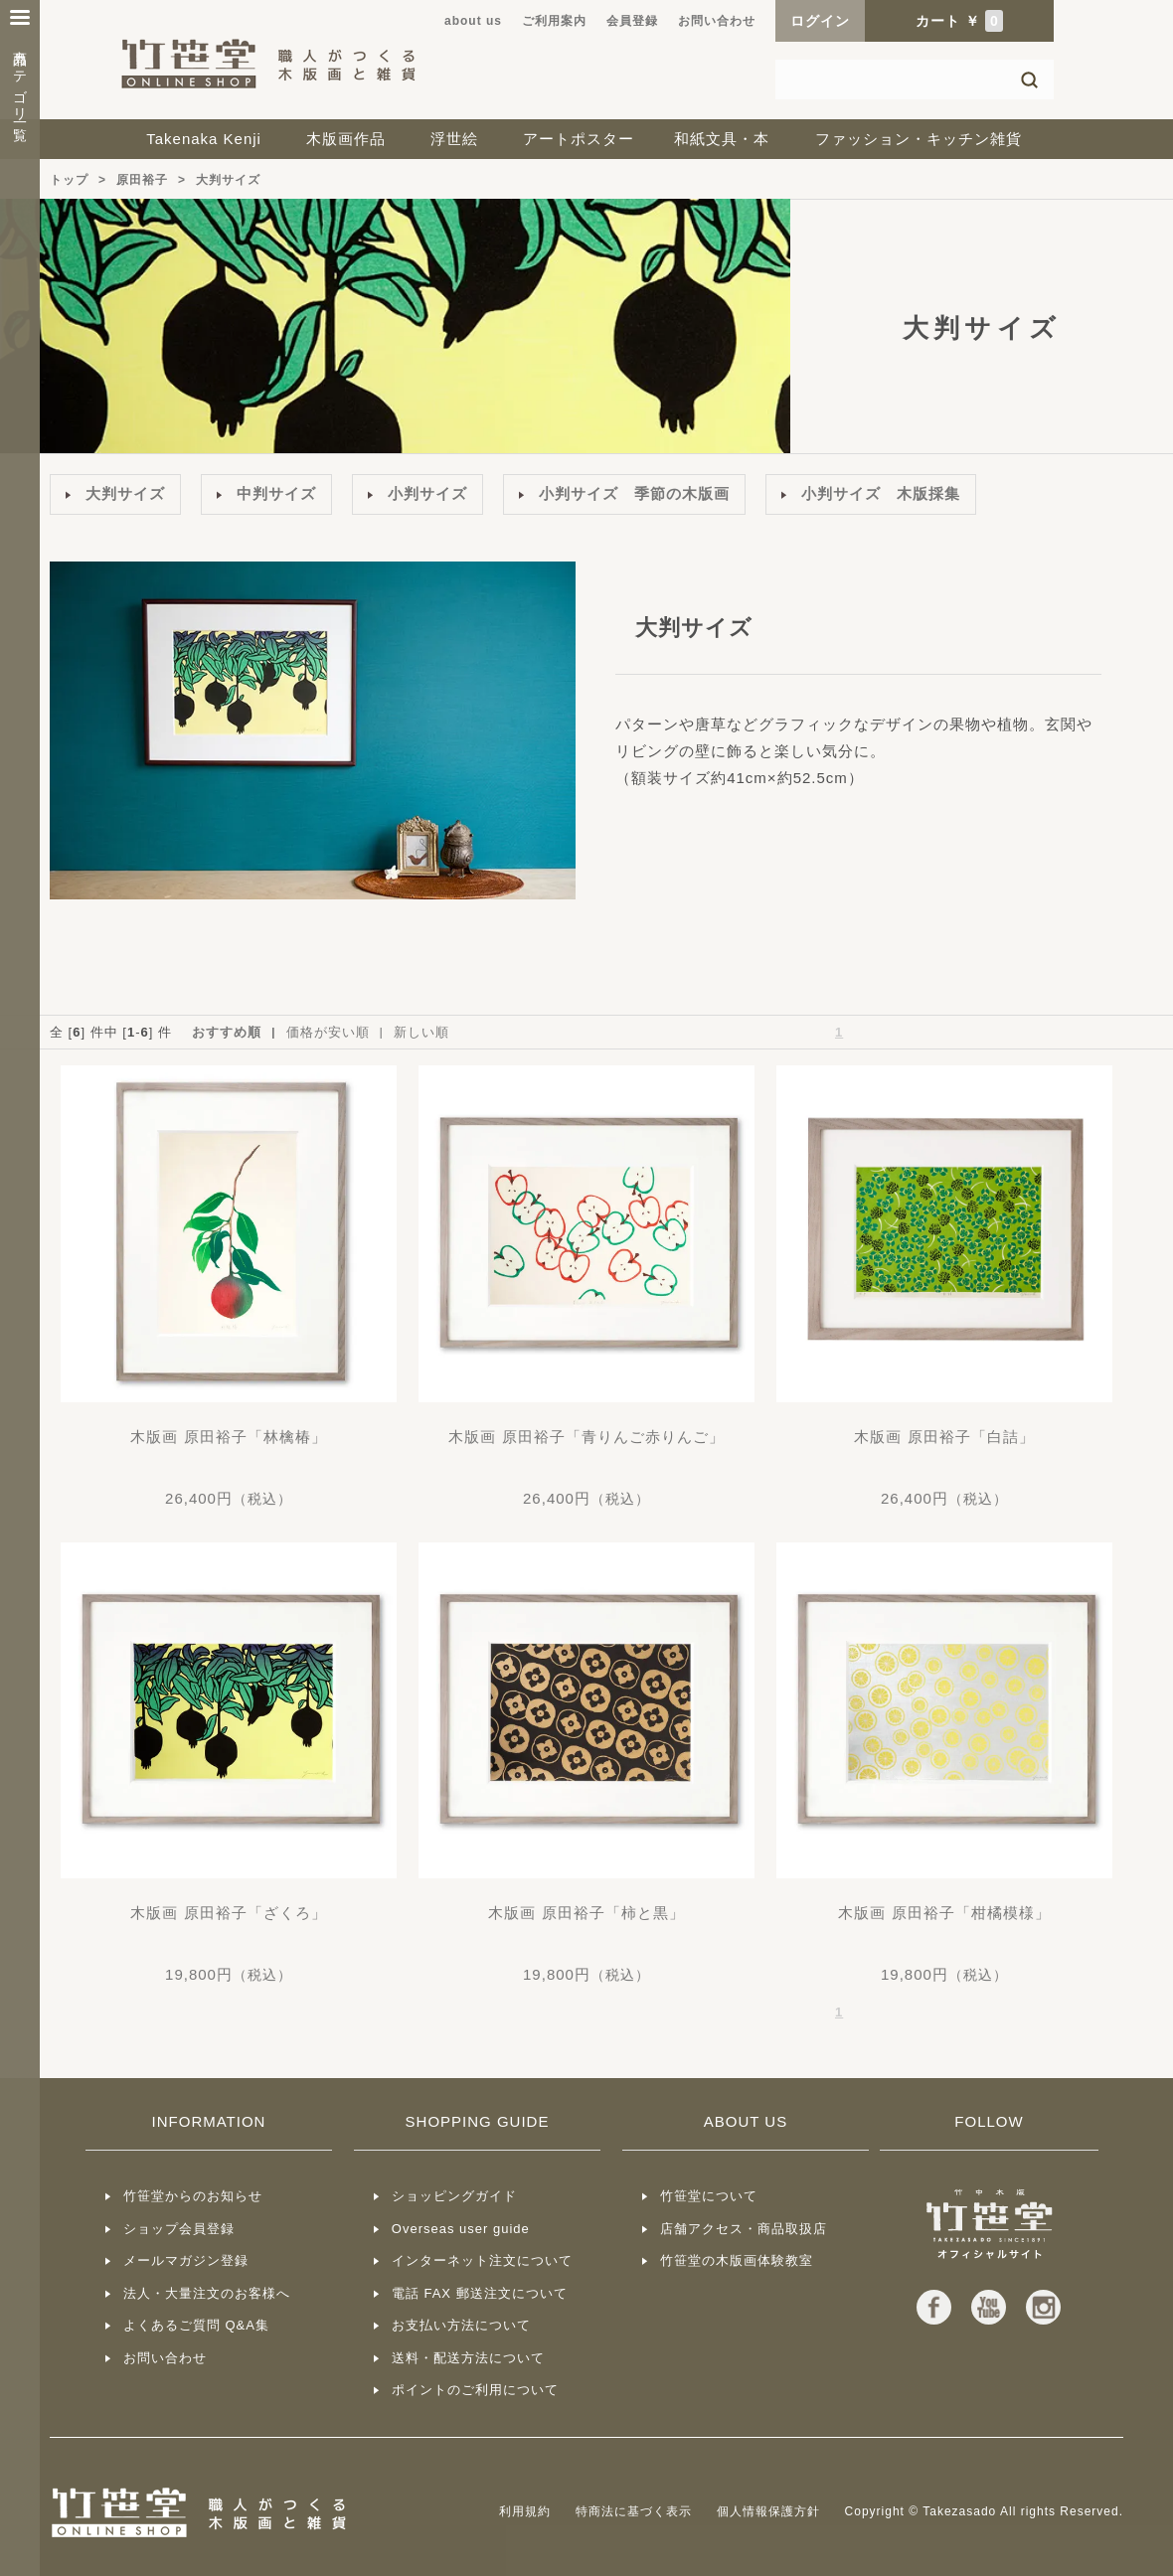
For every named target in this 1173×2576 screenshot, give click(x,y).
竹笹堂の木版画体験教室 (736, 2260)
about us (473, 21)
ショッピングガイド (454, 2195)
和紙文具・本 (721, 138)
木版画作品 (346, 138)
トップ (69, 180)
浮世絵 (454, 138)
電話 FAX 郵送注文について (480, 2293)
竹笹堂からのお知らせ (192, 2195)
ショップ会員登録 (179, 2228)
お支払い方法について (461, 2325)
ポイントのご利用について (475, 2389)
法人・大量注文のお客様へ (206, 2293)
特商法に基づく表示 (634, 2511)
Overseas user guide (461, 2228)
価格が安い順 (328, 1032)
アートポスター (578, 138)
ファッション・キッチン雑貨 (918, 138)
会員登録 (632, 21)
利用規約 (525, 2511)
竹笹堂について (708, 2195)
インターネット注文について (482, 2260)
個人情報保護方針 (768, 2511)
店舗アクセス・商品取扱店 (743, 2228)
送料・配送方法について (468, 2357)
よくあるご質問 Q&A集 (196, 2325)
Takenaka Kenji (203, 138)
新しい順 (421, 1032)
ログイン (820, 21)
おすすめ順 (226, 1032)
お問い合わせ (716, 21)
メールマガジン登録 (186, 2260)
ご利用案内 (554, 21)
